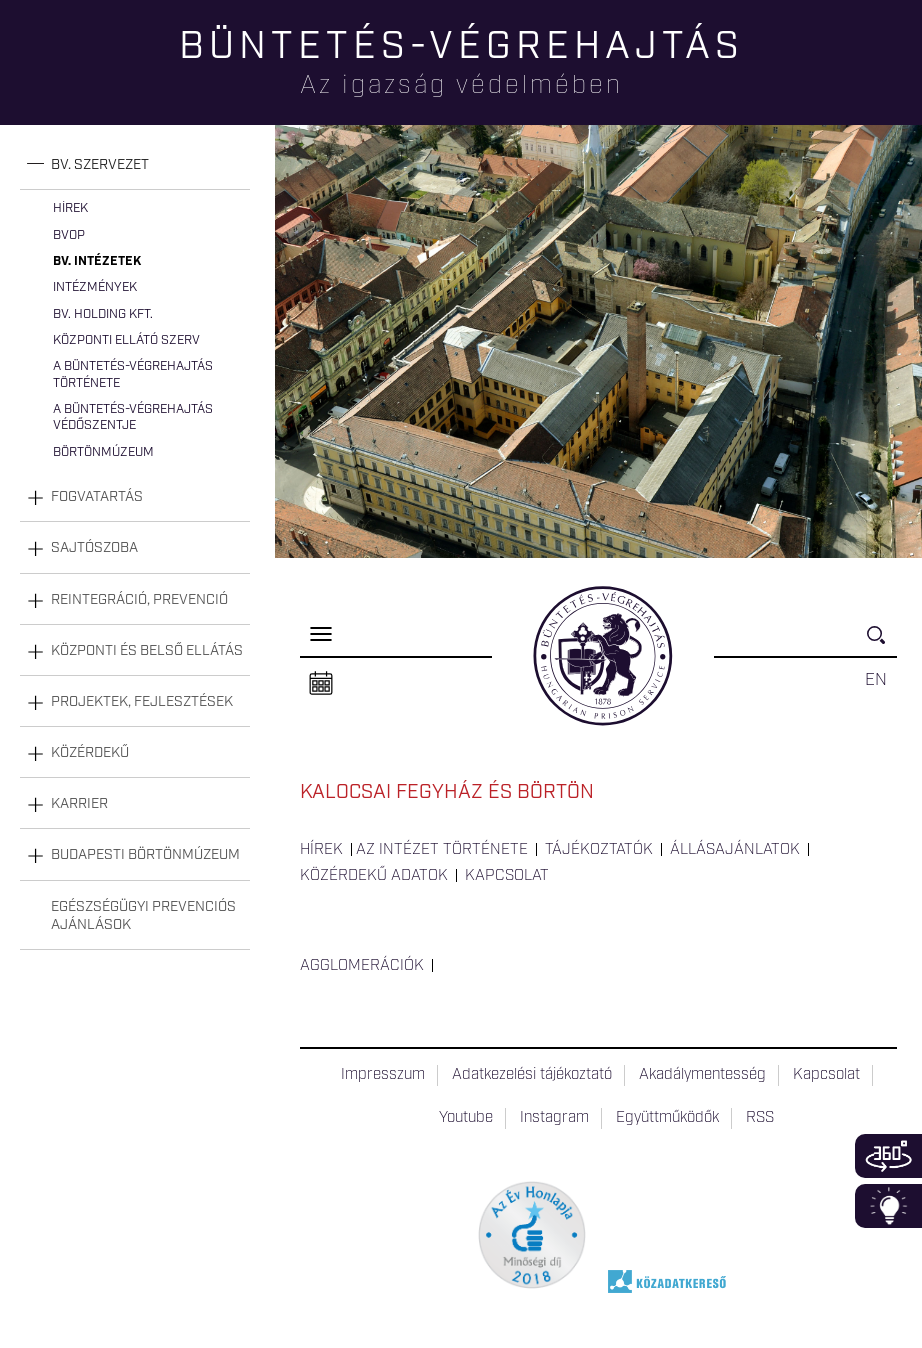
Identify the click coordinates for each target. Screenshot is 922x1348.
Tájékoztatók (599, 850)
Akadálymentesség (702, 1075)
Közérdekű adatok (374, 876)
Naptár (321, 684)
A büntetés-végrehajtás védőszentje (133, 417)
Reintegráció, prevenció (139, 600)
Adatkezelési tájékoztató (532, 1075)
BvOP (69, 235)
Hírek (70, 208)
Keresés (882, 643)
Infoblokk (888, 1206)
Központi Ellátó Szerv (126, 340)
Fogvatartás (97, 497)
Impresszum (383, 1075)
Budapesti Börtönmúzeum (145, 855)
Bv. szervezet (100, 165)
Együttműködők (667, 1118)
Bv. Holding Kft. (103, 314)
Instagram (554, 1118)
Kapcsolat (507, 876)
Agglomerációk (362, 966)
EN (876, 680)
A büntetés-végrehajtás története (133, 374)
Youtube (466, 1118)
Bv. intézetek (97, 261)
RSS (760, 1118)
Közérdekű (90, 753)
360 (888, 1156)
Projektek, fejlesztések (142, 702)
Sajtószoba (94, 548)
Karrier (79, 804)
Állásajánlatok (735, 850)
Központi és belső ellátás (147, 651)
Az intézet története (442, 850)
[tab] (135, 165)
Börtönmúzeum (103, 452)
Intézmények (95, 287)
